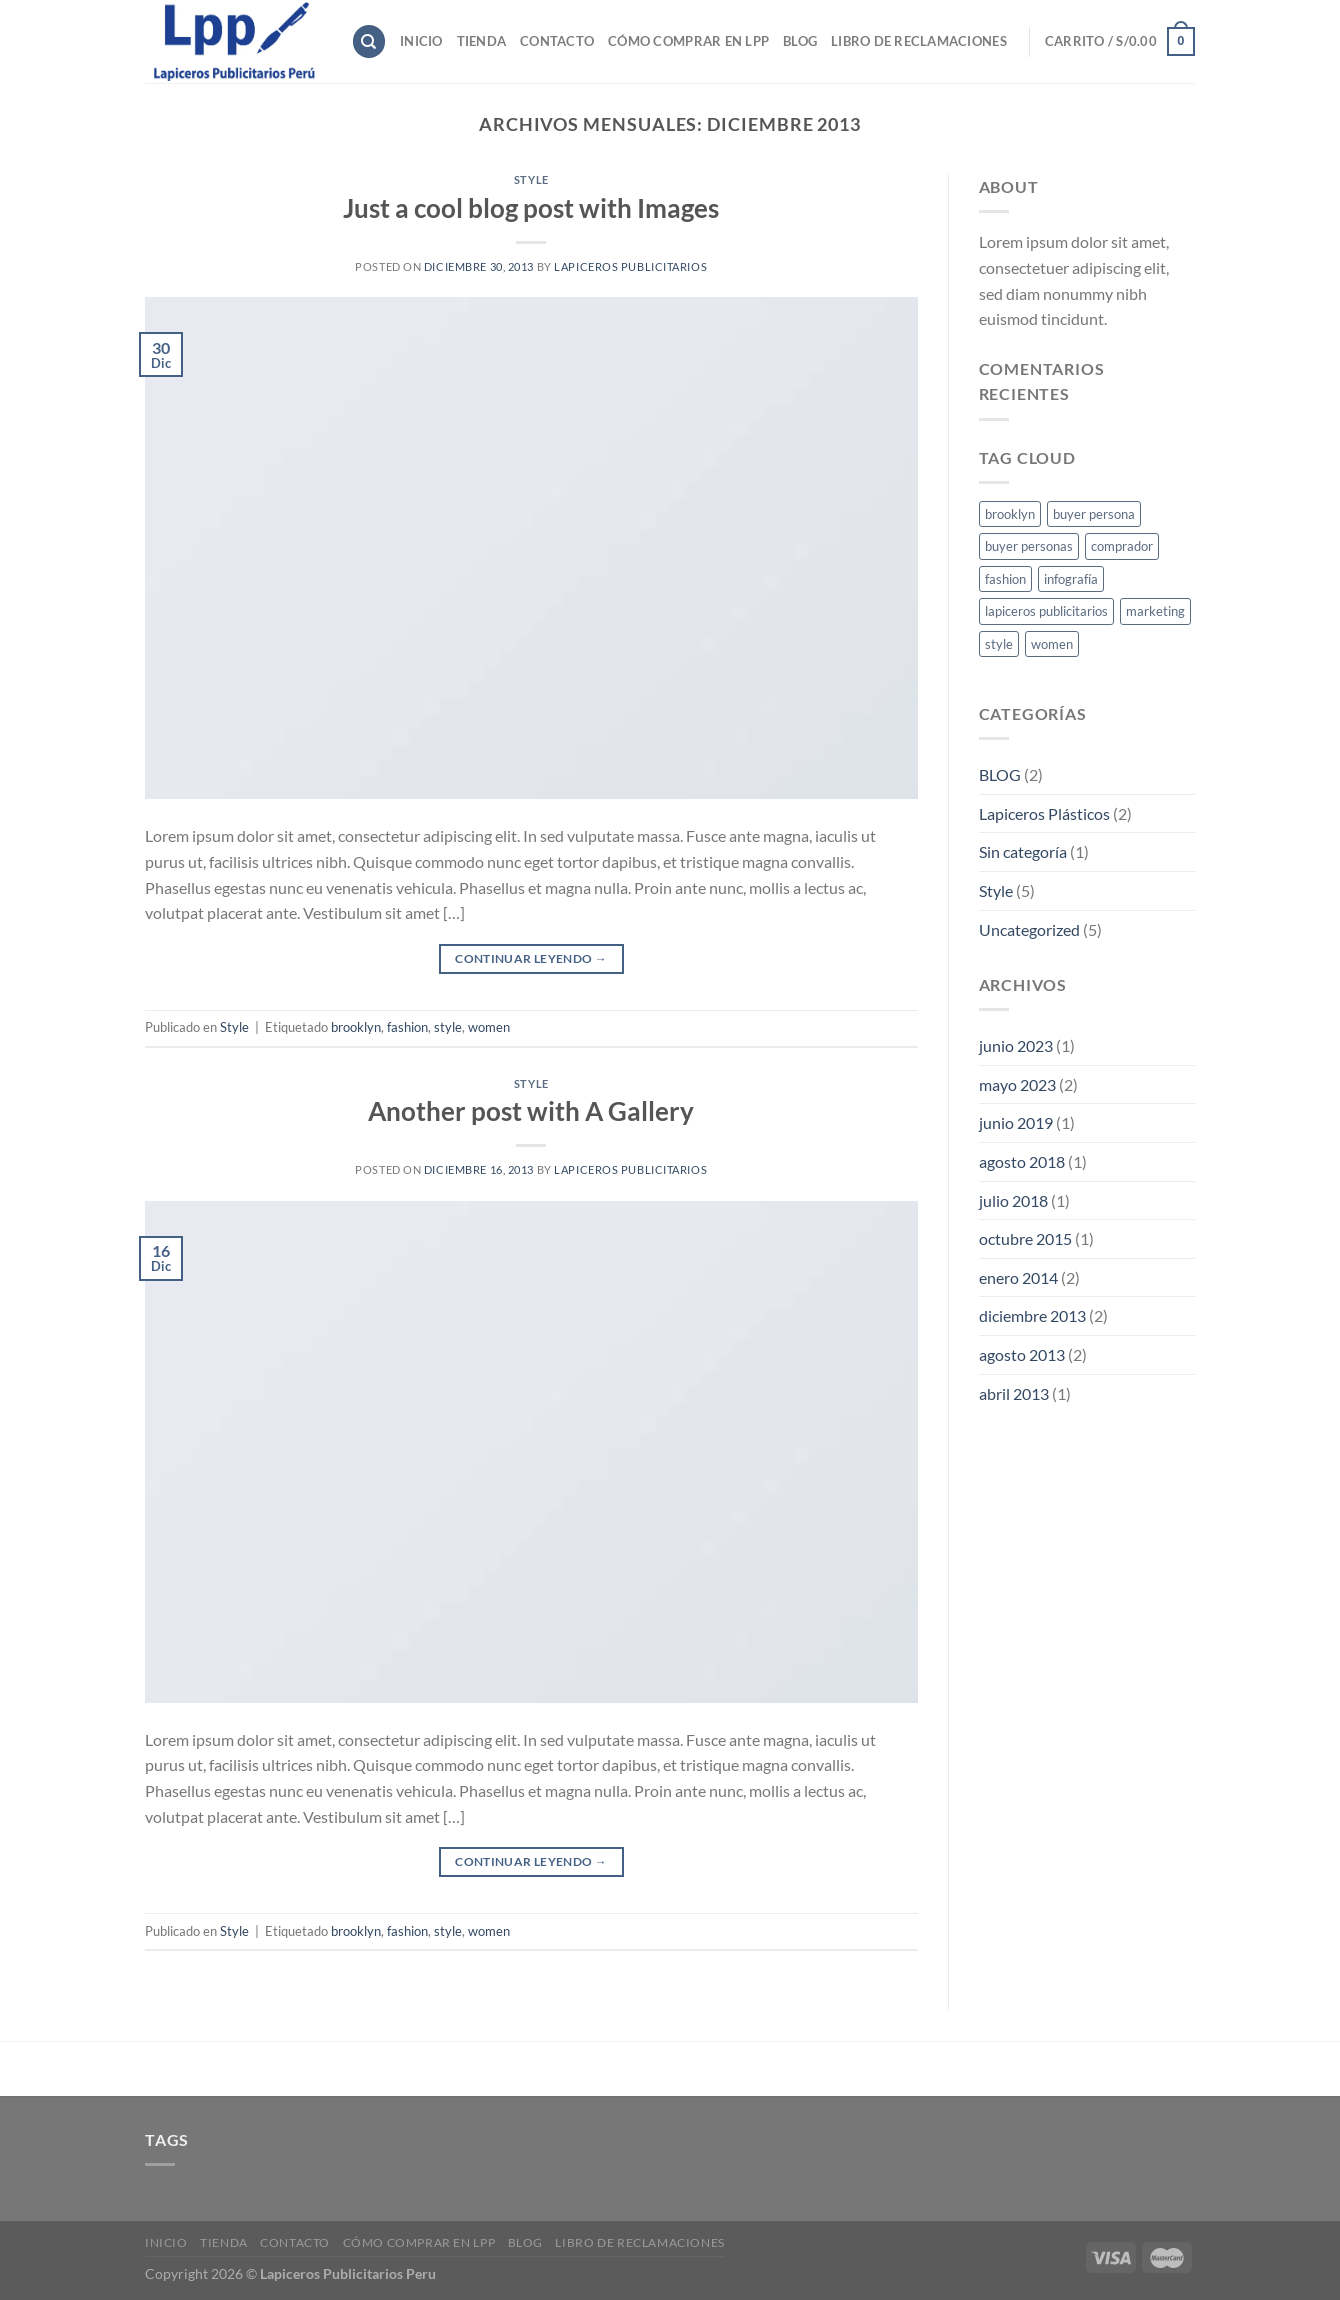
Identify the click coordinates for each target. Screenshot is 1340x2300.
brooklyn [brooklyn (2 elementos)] (1010, 514)
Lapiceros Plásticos (1044, 813)
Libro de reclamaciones (919, 41)
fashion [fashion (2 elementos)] (1005, 579)
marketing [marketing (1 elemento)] (1155, 611)
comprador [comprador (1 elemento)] (1122, 546)
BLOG (1000, 774)
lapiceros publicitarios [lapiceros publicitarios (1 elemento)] (1046, 611)
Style (531, 179)
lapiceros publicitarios (630, 266)
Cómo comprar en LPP (688, 41)
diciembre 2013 (1032, 1315)
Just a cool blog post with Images (531, 208)
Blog (800, 41)
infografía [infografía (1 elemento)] (1071, 579)
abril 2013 (1014, 1393)
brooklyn (356, 1027)
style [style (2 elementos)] (999, 644)
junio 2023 (1016, 1045)
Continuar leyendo (531, 958)
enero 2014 (1018, 1277)
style (448, 1027)
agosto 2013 (1022, 1354)
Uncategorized (1029, 929)
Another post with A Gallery (531, 1111)
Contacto (557, 41)
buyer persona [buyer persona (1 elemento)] (1094, 514)
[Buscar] (369, 41)
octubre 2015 (1025, 1238)
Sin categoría (1023, 851)
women (489, 1027)
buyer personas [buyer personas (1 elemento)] (1029, 546)
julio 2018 (1013, 1200)
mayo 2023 (1017, 1084)
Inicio (421, 41)
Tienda (482, 41)
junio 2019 (1016, 1122)
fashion (407, 1027)
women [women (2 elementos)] (1052, 644)
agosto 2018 (1022, 1161)
